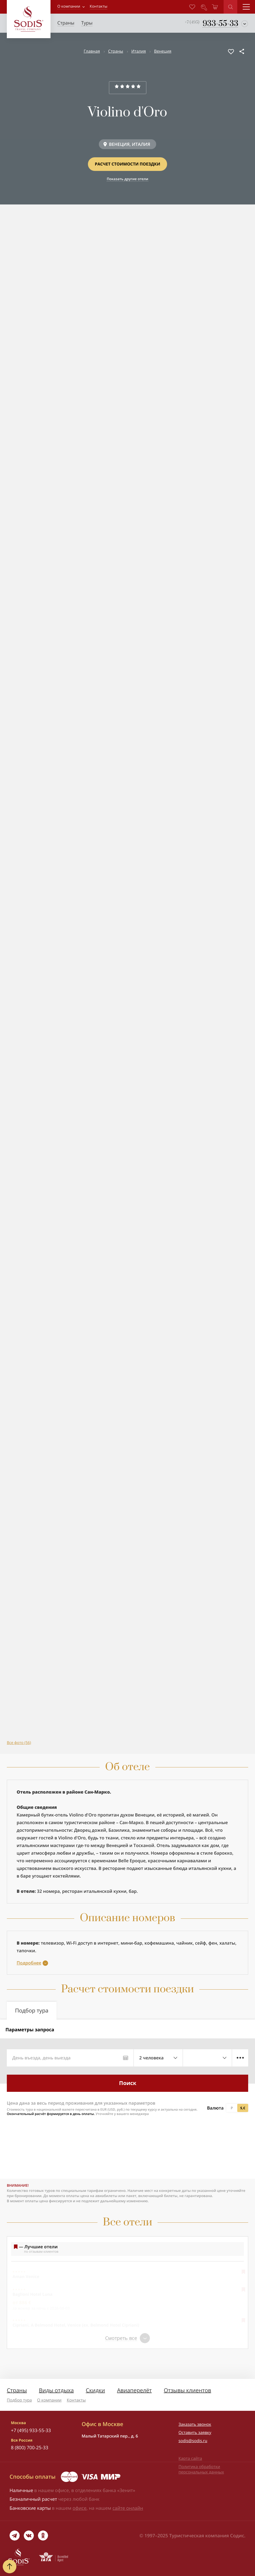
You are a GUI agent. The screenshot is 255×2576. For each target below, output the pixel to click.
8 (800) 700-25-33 (29, 2447)
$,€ (242, 2107)
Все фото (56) (19, 1742)
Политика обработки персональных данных (201, 2469)
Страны (115, 51)
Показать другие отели (127, 178)
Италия (138, 51)
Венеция (162, 51)
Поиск (127, 2083)
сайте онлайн (127, 2508)
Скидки (95, 2390)
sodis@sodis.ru (193, 2441)
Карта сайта (190, 2458)
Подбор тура (19, 2400)
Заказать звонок (195, 2424)
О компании (68, 6)
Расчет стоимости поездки (127, 164)
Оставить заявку (195, 2432)
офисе (80, 2508)
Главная (92, 51)
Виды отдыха (56, 2390)
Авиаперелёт (134, 2390)
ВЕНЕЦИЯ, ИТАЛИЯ (129, 144)
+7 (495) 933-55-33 (31, 2430)
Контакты (76, 2400)
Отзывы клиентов (187, 2390)
